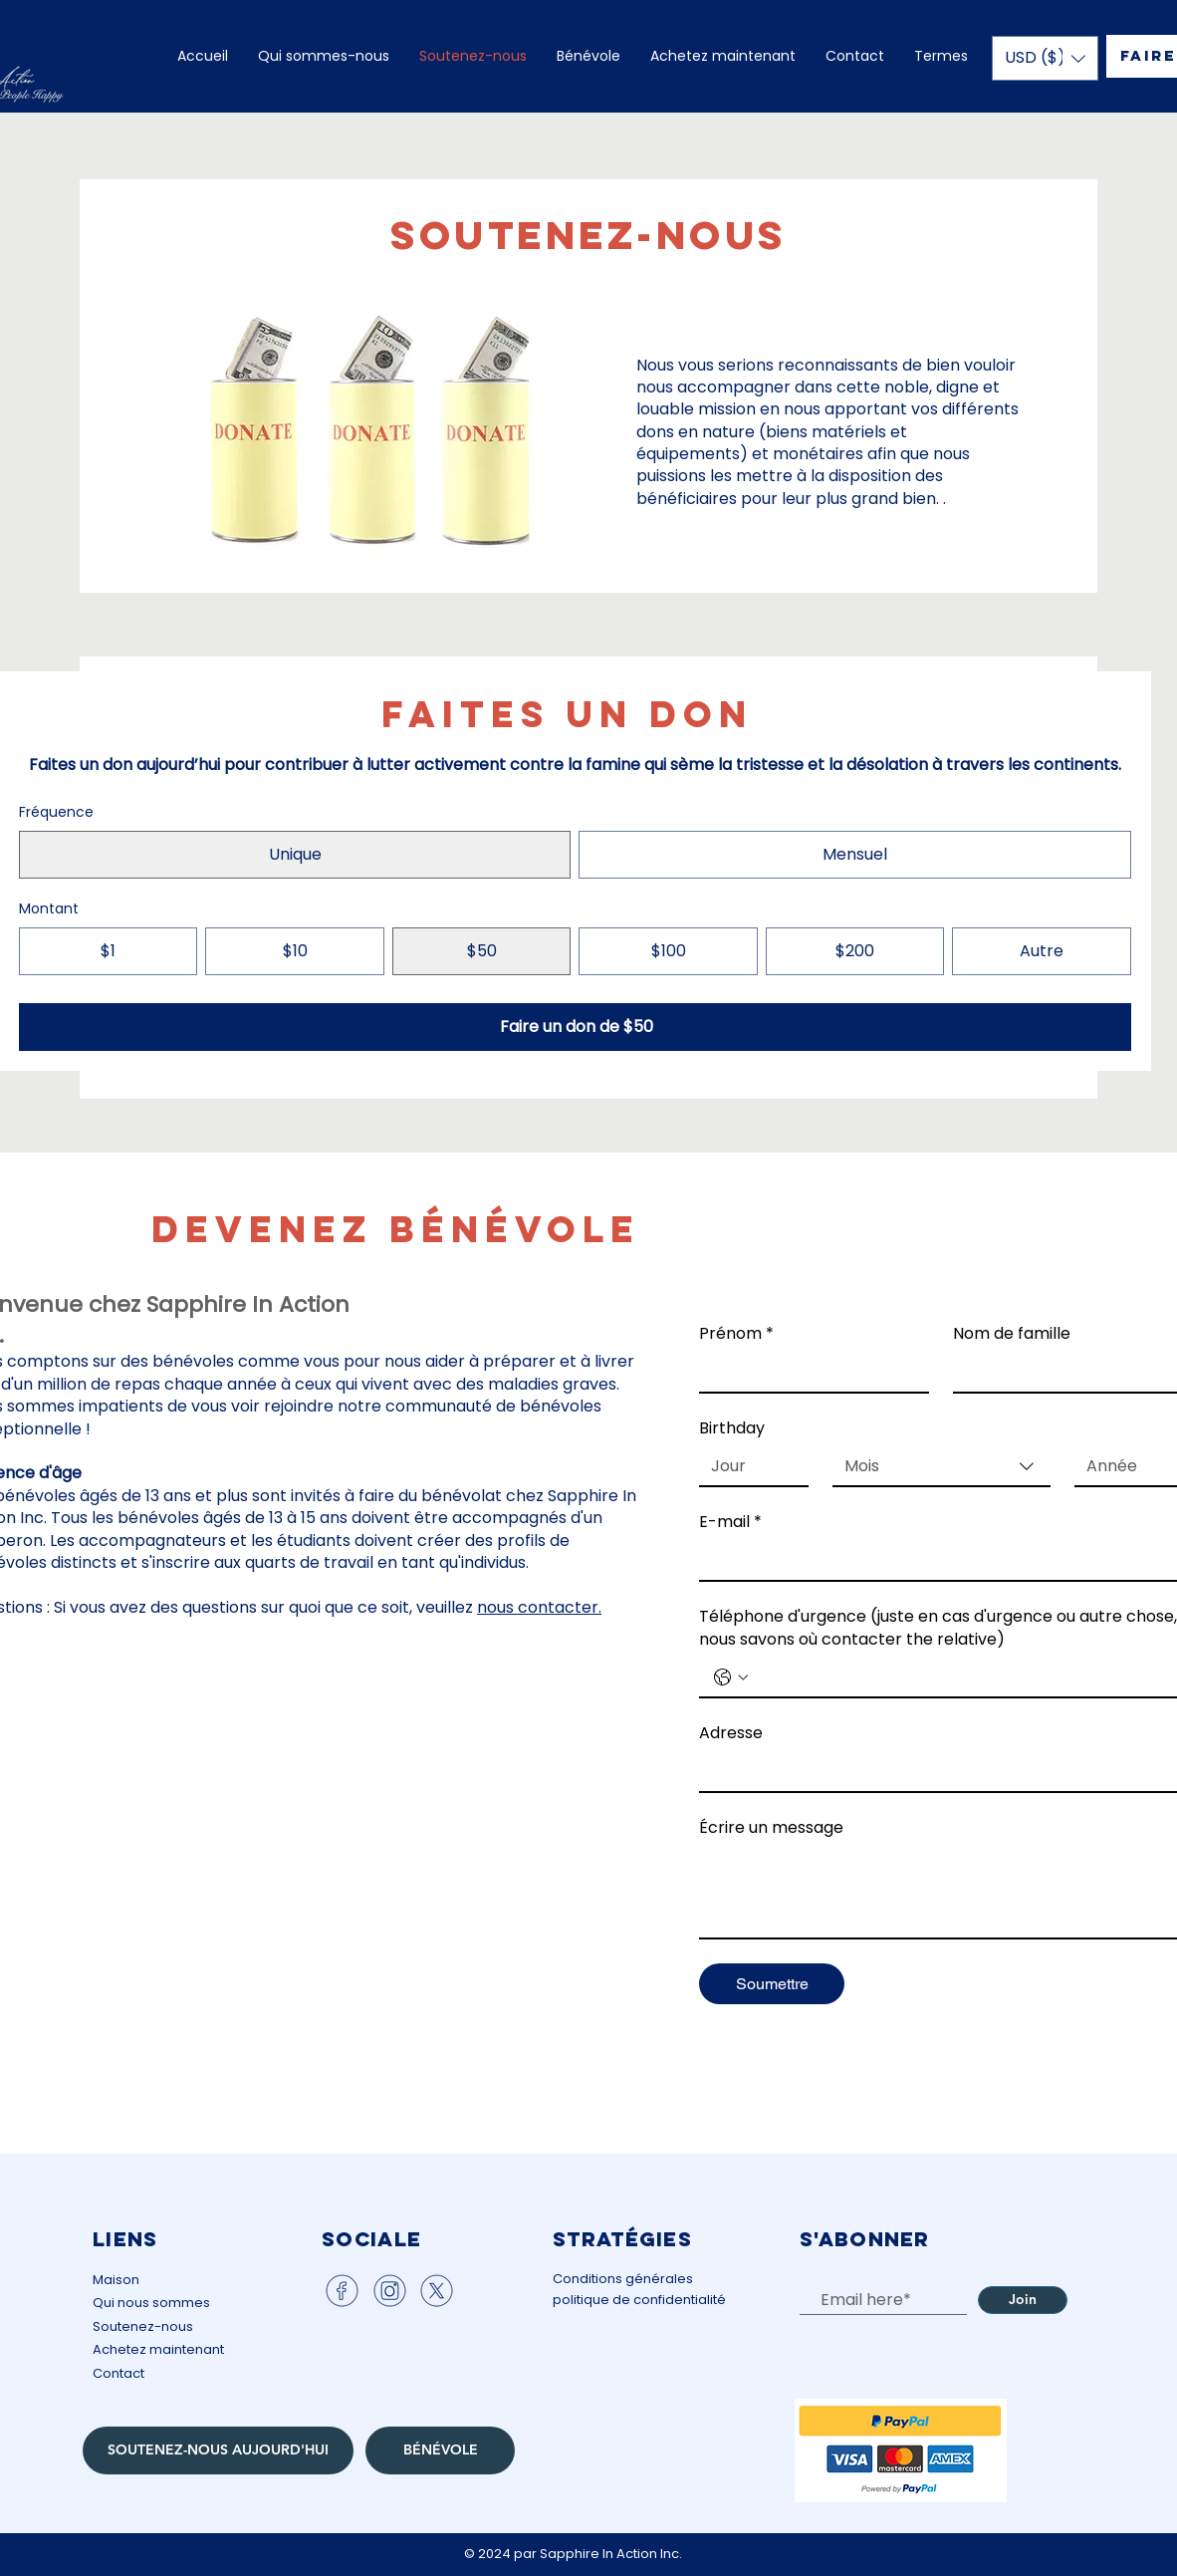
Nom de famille (1011, 1334)
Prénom (736, 1334)
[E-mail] (935, 1561)
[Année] (1123, 1466)
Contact (118, 2373)
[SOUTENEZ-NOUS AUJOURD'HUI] (218, 2450)
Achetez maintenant (158, 2349)
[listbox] (1045, 58)
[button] (1045, 58)
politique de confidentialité (639, 2299)
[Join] (1022, 2300)
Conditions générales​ (623, 2278)
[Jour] (748, 1466)
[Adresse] (935, 1772)
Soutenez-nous (143, 2326)
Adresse (731, 1733)
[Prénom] (808, 1372)
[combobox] (941, 1467)
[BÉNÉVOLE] (440, 2450)
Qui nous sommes (151, 2302)
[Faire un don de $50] (575, 1027)
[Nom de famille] (1062, 1372)
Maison (116, 2279)
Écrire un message (771, 1828)
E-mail (730, 1522)
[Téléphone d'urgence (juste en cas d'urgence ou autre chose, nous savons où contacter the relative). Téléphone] (961, 1677)
